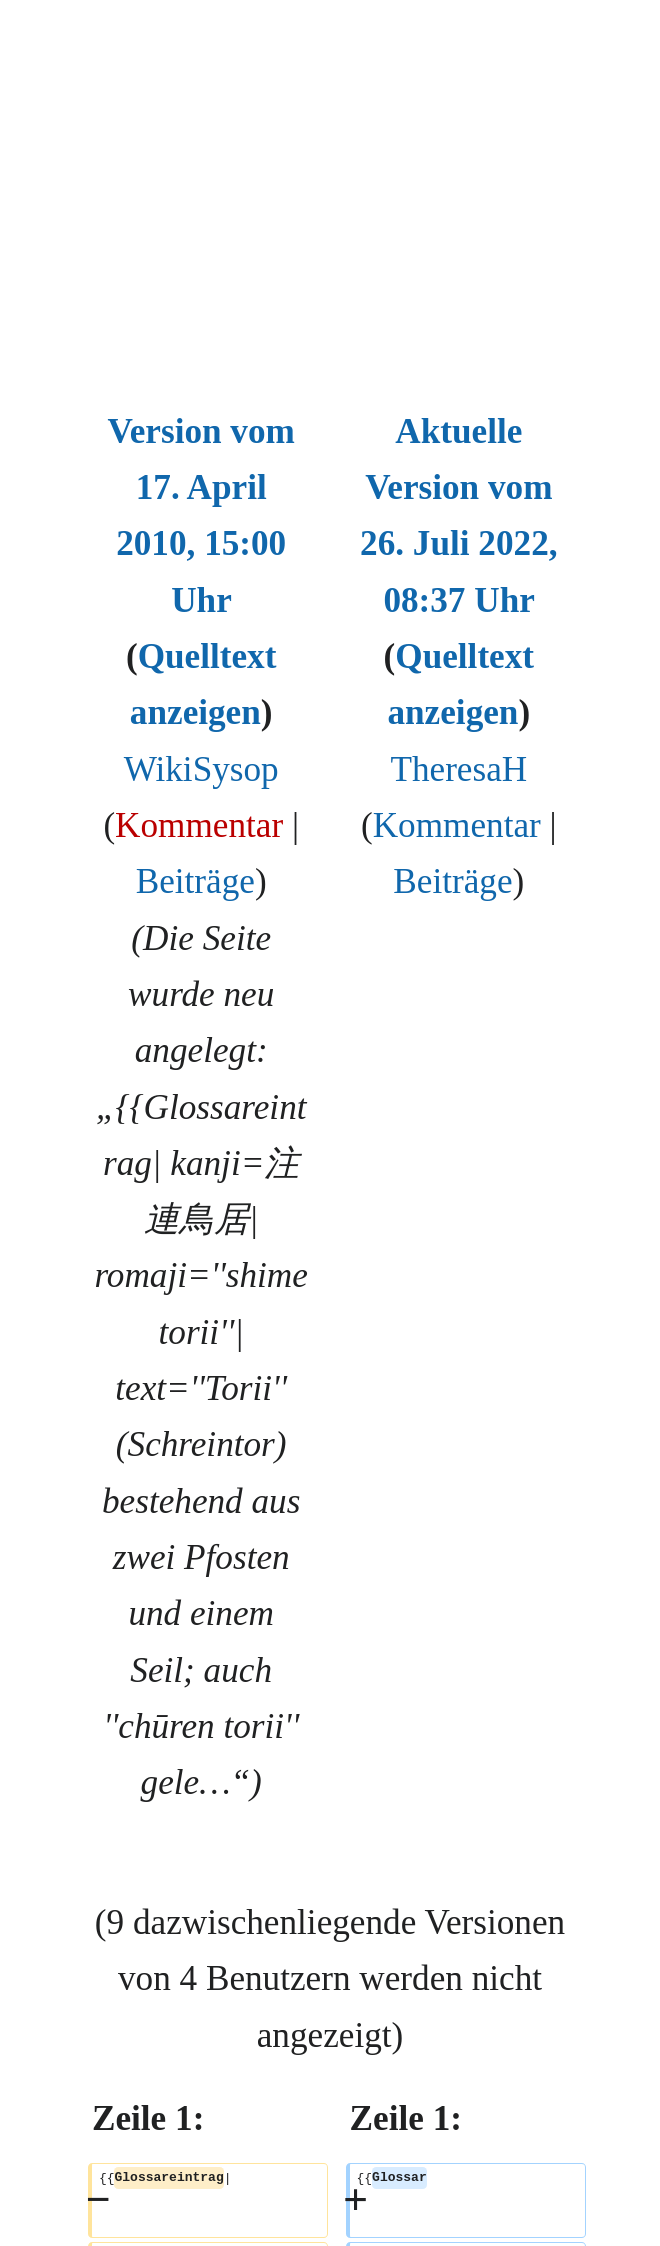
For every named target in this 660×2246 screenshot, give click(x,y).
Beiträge (195, 881)
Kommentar (199, 825)
